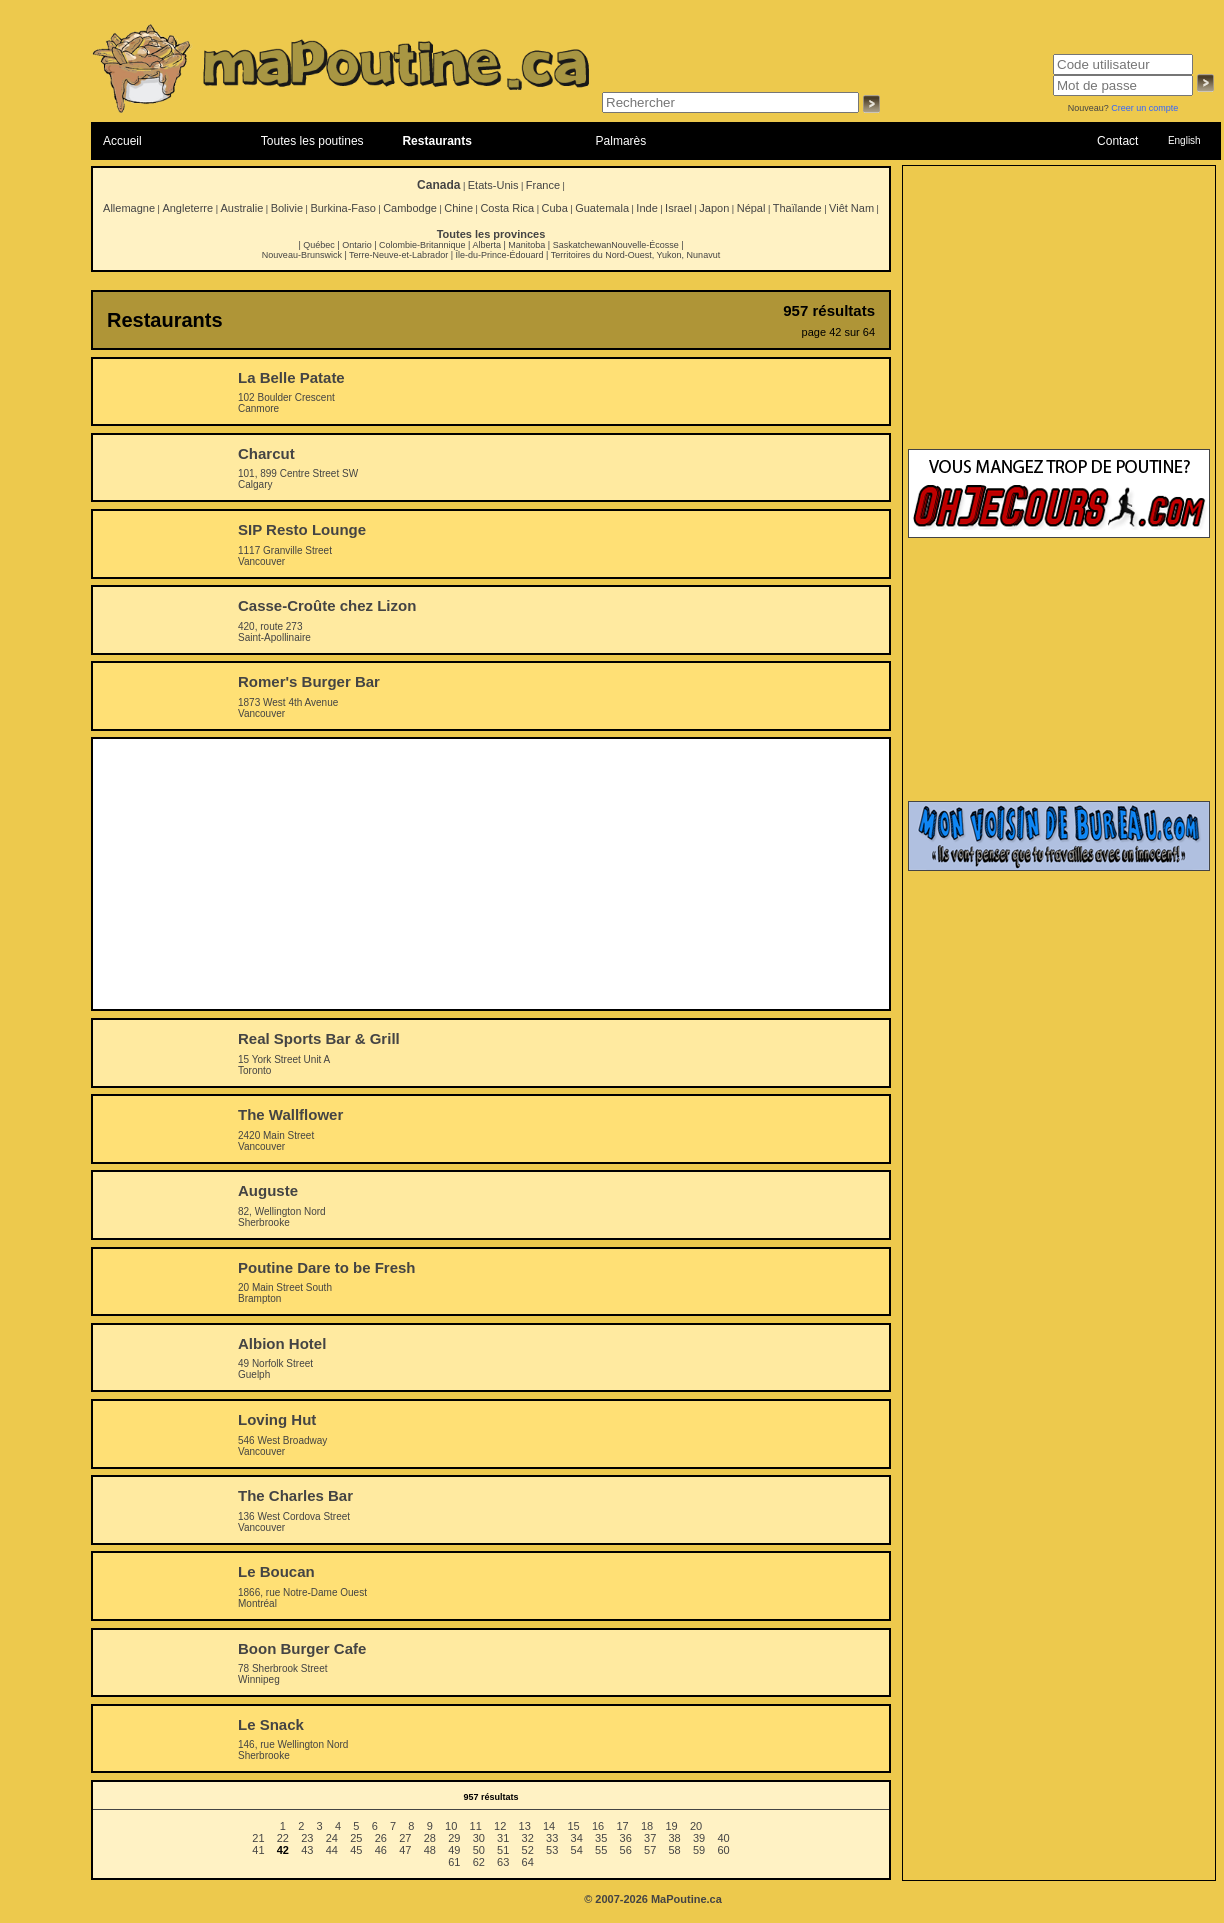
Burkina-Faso (342, 208)
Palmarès (621, 141)
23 (307, 1838)
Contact (1117, 141)
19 (671, 1826)
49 (454, 1850)
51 (503, 1850)
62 (479, 1862)
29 (454, 1838)
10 (451, 1826)
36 (626, 1838)
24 (332, 1838)
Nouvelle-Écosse (645, 245)
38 (675, 1838)
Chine (458, 208)
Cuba (555, 208)
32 (528, 1838)
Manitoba (526, 245)
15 (573, 1826)
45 (356, 1850)
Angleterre (187, 208)
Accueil (122, 141)
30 (479, 1838)
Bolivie (287, 208)
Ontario (357, 245)
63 (503, 1862)
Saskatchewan (582, 245)
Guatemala (602, 208)
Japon (714, 208)
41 (258, 1850)
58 (675, 1850)
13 (525, 1826)
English (1184, 140)
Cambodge (410, 208)
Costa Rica (507, 208)
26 (381, 1838)
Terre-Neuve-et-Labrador (398, 255)
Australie (241, 208)
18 (647, 1826)
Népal (751, 208)
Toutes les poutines (312, 141)
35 (601, 1838)
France (543, 185)
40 (723, 1838)
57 (650, 1850)
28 (430, 1838)
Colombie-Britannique (422, 245)
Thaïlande (797, 208)
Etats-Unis (493, 185)
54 (577, 1850)
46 (381, 1850)
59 (699, 1850)
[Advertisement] (491, 874)
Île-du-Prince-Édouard (499, 255)
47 (405, 1850)
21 (258, 1838)
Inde (646, 208)
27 (405, 1838)
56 (626, 1850)
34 (577, 1838)
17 (622, 1826)
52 (528, 1850)
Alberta (486, 245)
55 (601, 1850)
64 (528, 1862)
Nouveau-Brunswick (302, 255)
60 (723, 1850)
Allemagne (129, 208)
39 (699, 1838)
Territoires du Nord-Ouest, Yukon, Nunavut (635, 255)
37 (650, 1838)
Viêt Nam (851, 208)
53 (552, 1850)
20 (696, 1826)
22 (283, 1838)
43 (307, 1850)
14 (549, 1826)
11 (476, 1826)
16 (598, 1826)
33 (552, 1838)
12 (500, 1826)
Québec (319, 245)
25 (356, 1838)
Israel (678, 208)
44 (332, 1850)
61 (454, 1862)
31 (503, 1838)
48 (430, 1850)
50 (479, 1850)
